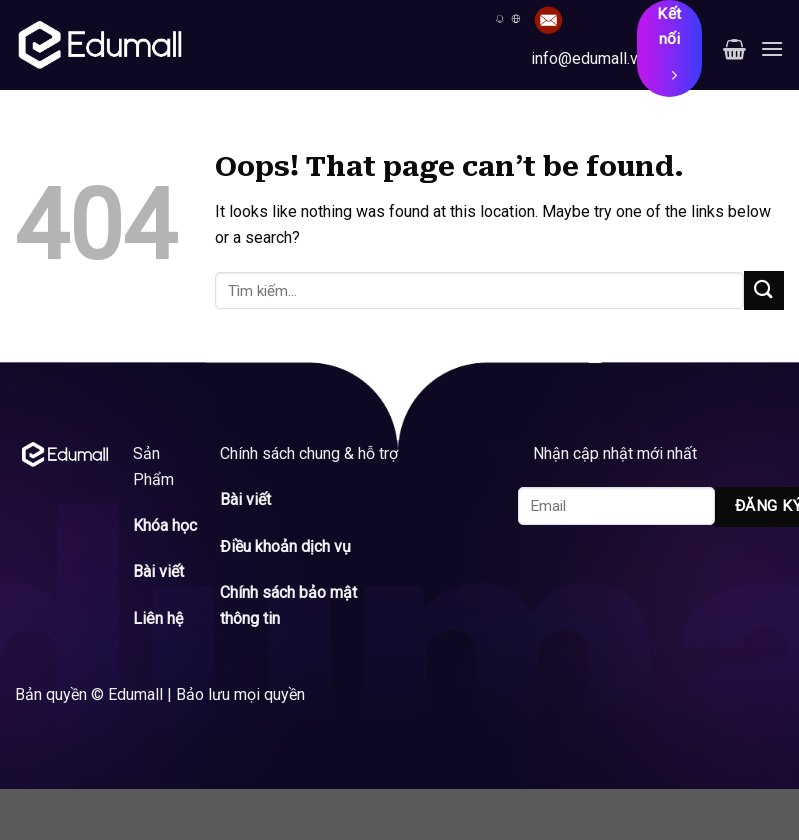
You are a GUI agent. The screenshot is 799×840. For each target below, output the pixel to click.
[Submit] (764, 290)
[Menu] (772, 48)
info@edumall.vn (588, 58)
